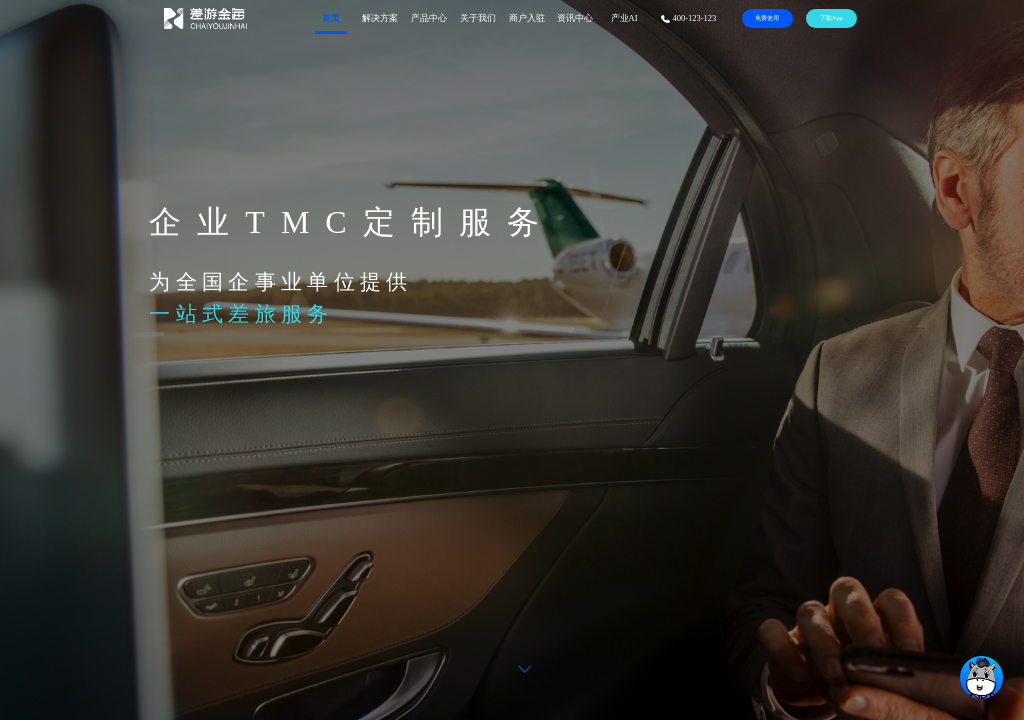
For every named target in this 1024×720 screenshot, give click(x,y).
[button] (524, 669)
